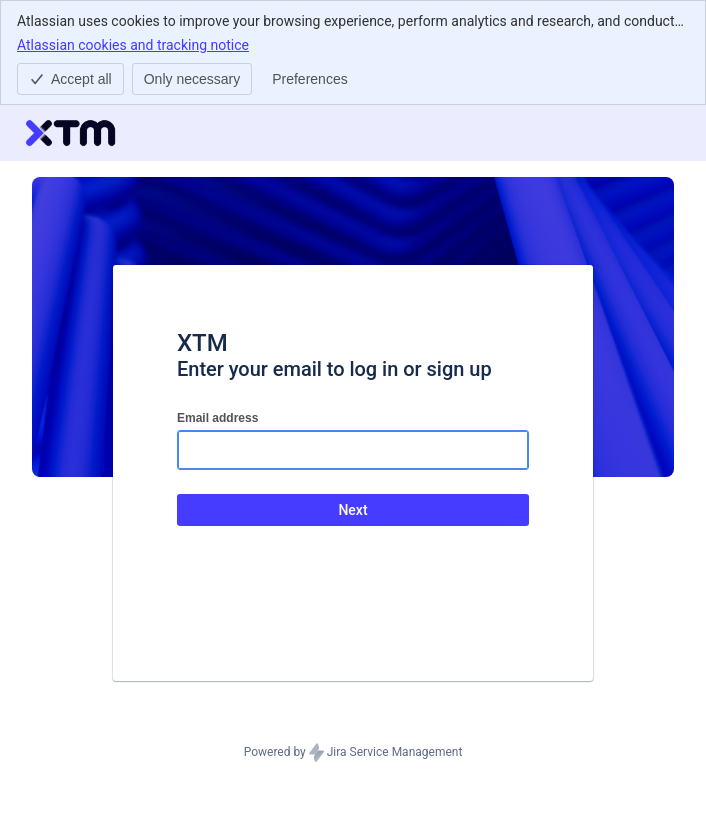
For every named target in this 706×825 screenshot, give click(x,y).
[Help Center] (70, 133)
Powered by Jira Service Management (353, 753)
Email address (217, 418)
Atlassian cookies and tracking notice (133, 44)
